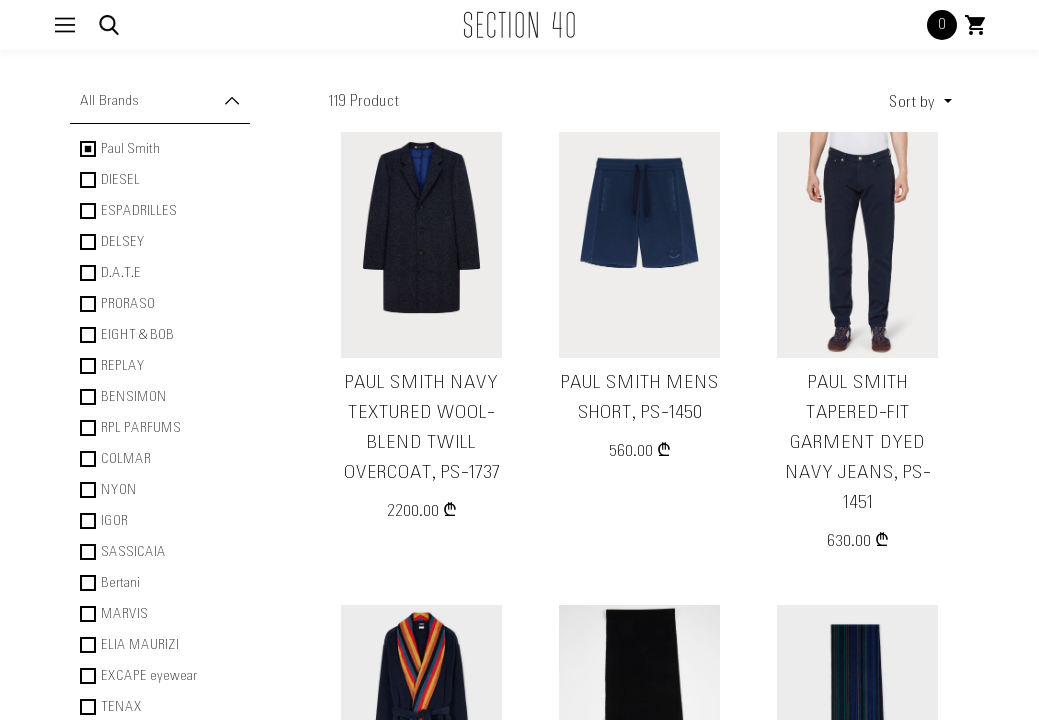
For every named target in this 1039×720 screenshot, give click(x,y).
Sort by (914, 102)
